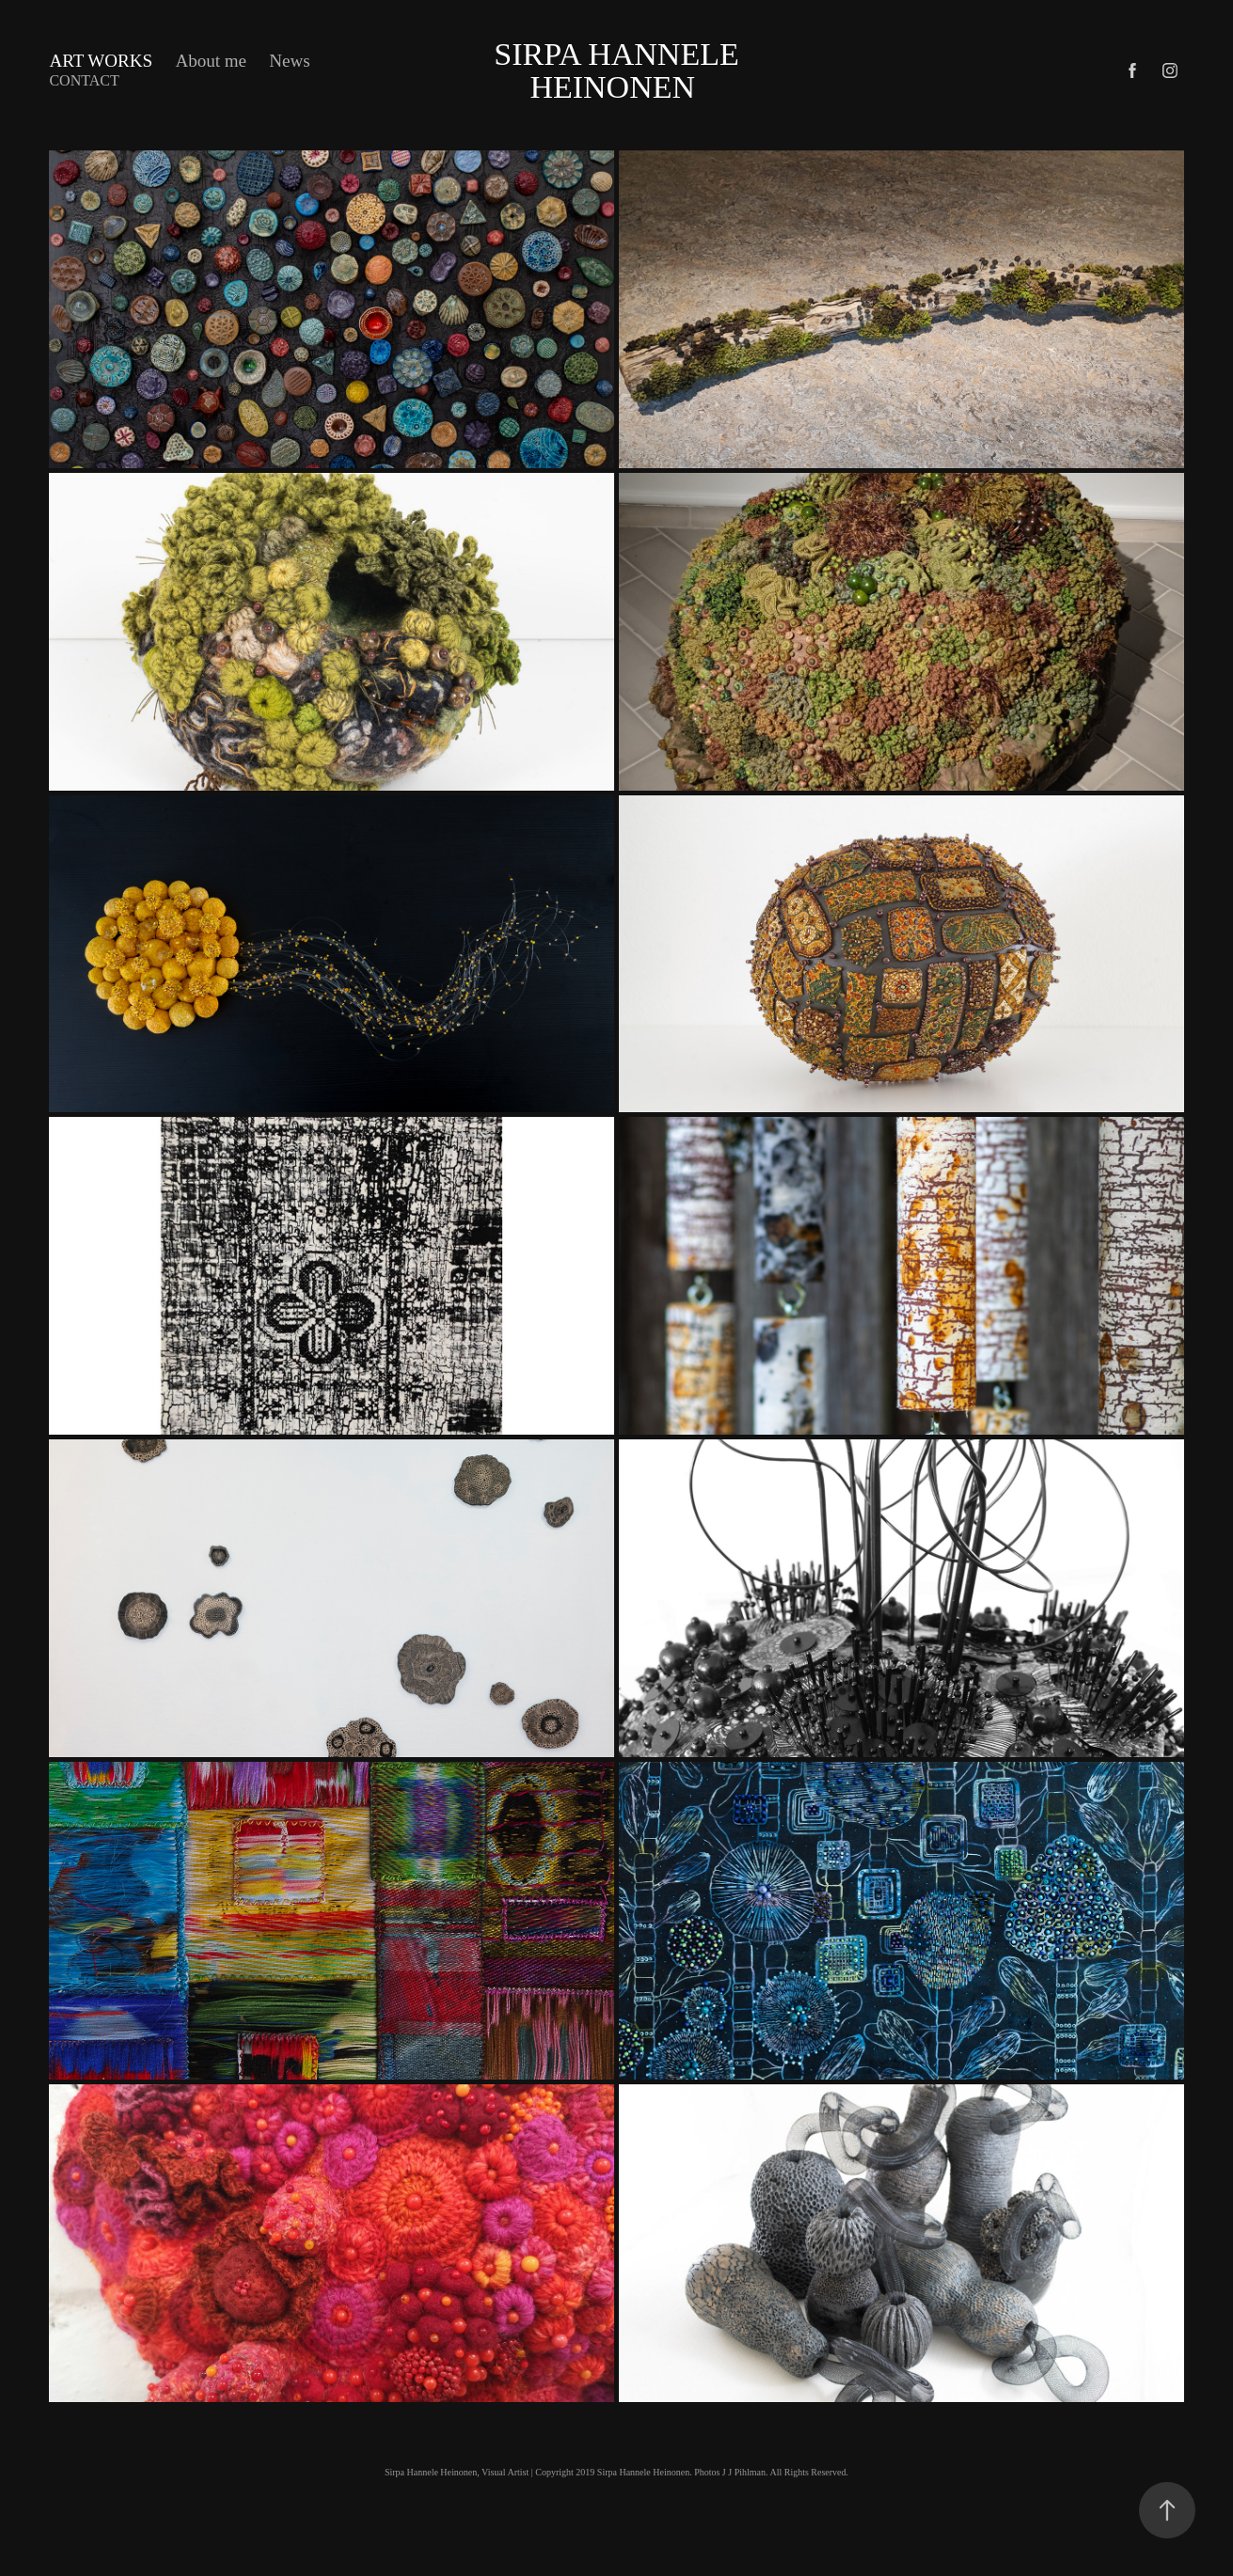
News (289, 61)
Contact (84, 80)
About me (210, 61)
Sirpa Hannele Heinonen (620, 70)
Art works (100, 61)
